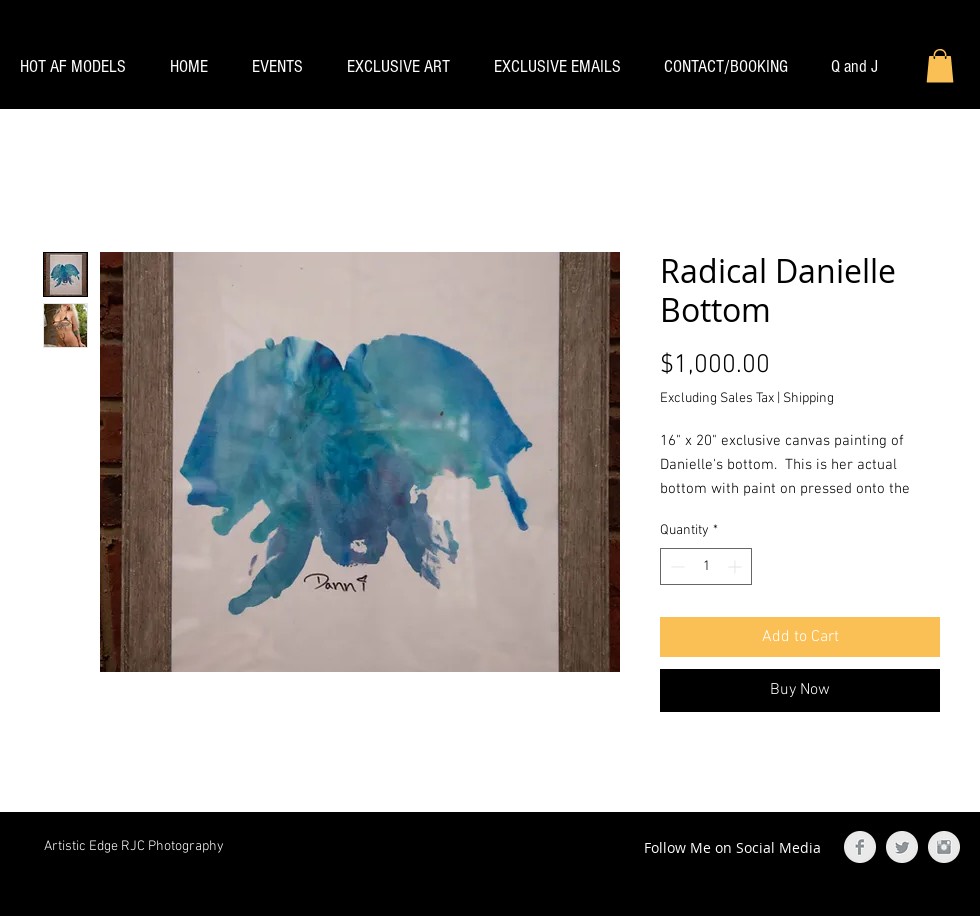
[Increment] (736, 566)
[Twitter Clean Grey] (902, 847)
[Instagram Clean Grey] (944, 847)
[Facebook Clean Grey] (860, 847)
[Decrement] (675, 566)
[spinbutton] (706, 566)
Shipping (808, 398)
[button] (940, 65)
